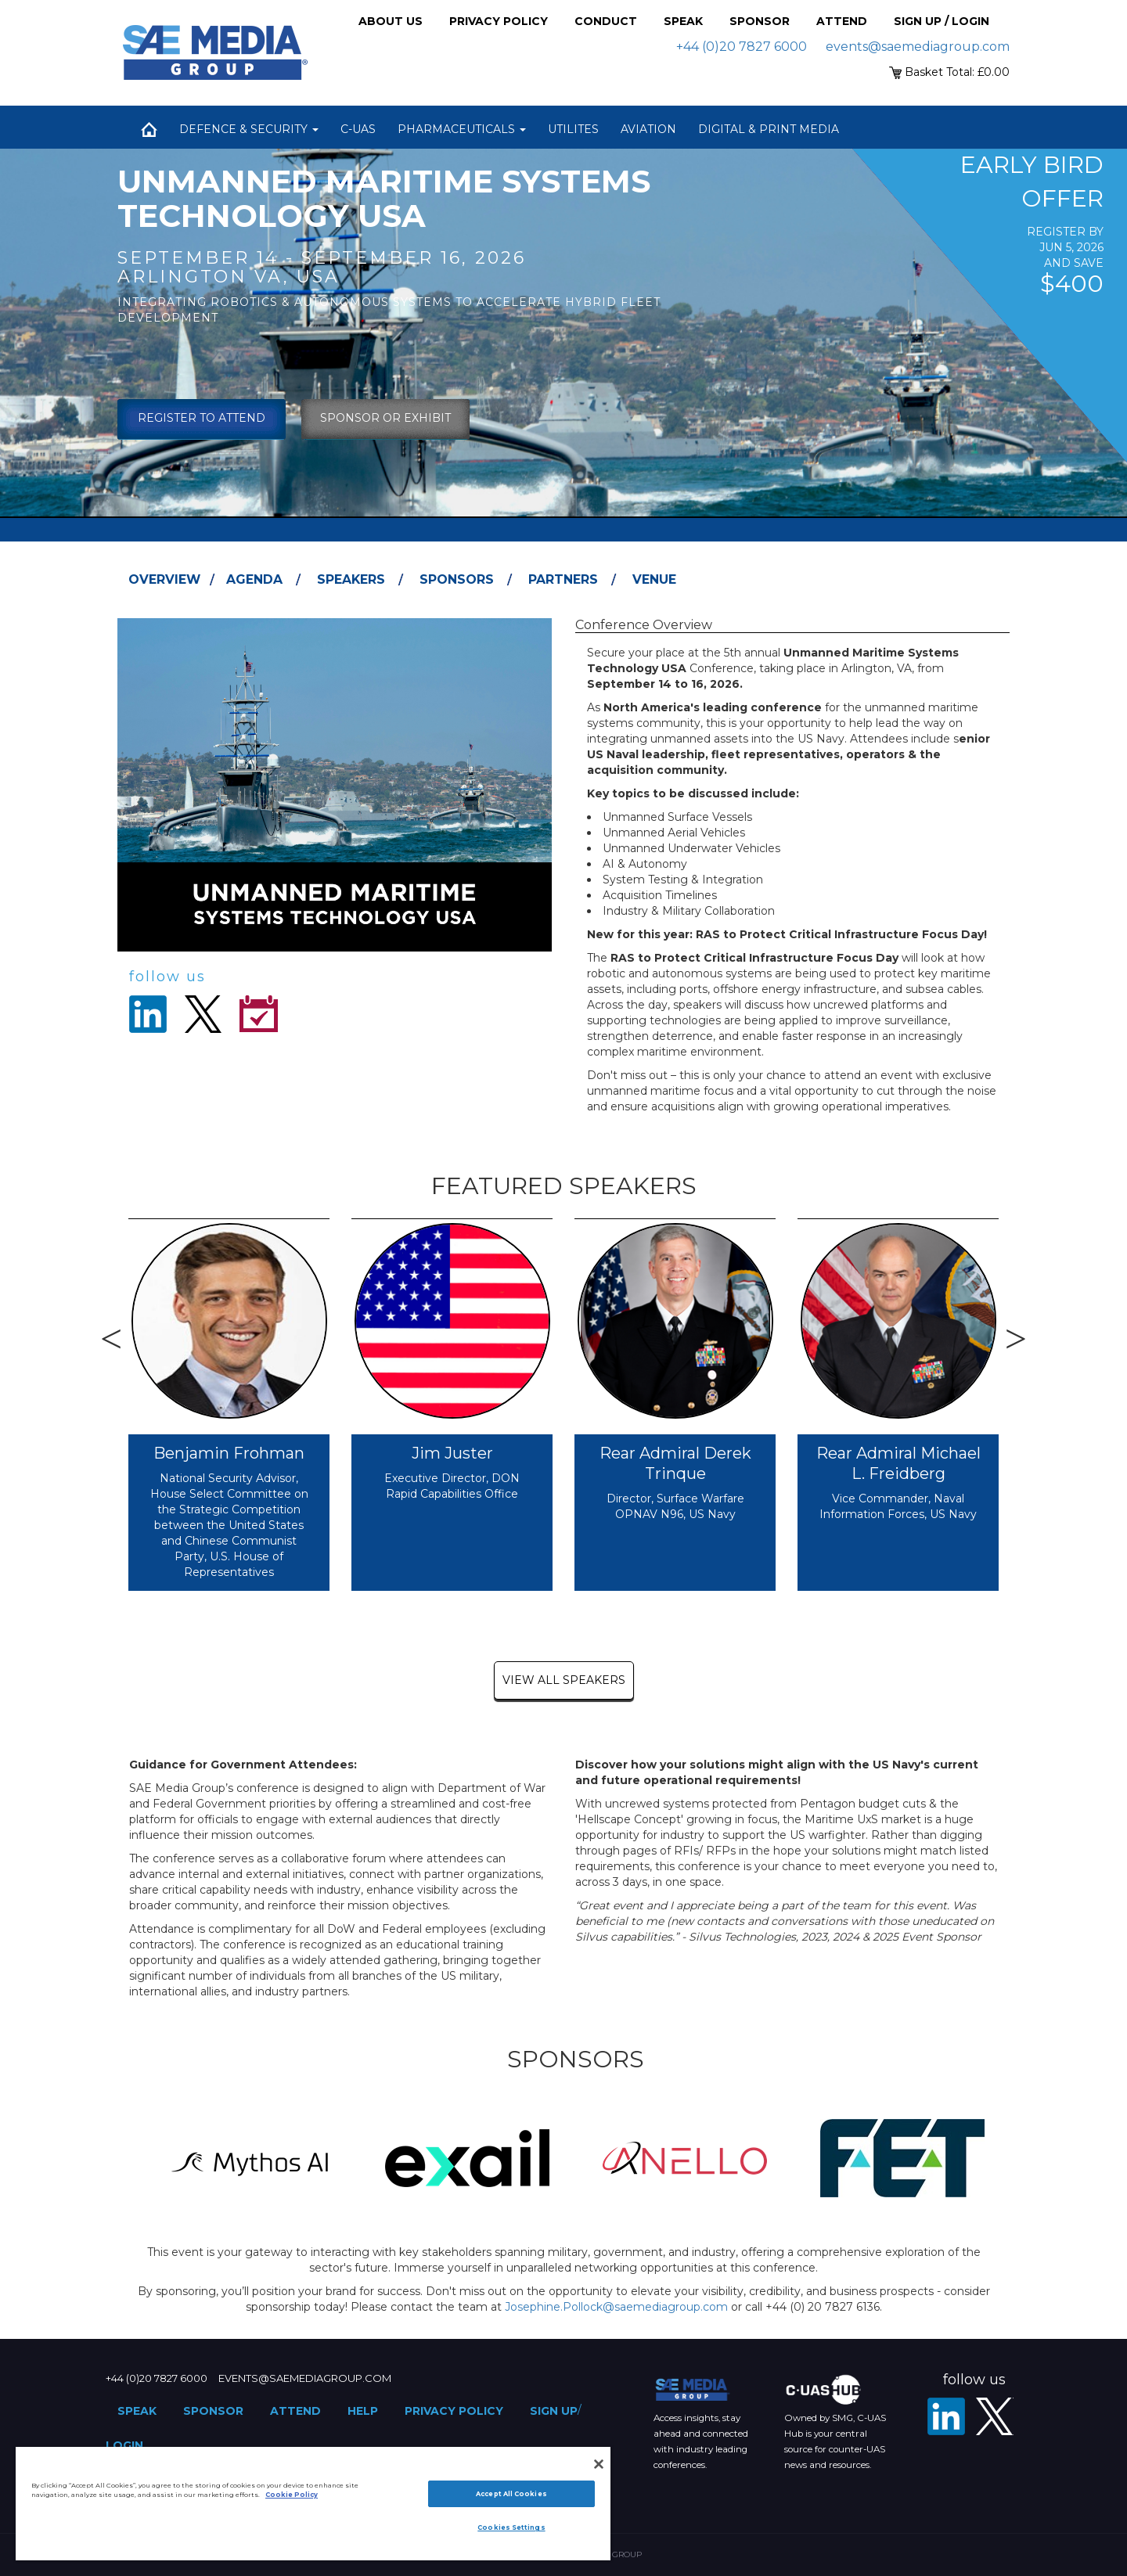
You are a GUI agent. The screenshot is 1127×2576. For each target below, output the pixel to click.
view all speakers (563, 1680)
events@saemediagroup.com (918, 46)
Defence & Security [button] (249, 129)
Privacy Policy (498, 21)
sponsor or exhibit (385, 418)
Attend (841, 21)
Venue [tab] (654, 579)
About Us (390, 21)
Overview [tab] (164, 579)
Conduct (605, 21)
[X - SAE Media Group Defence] (995, 2416)
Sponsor (759, 21)
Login (124, 2445)
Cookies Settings (511, 2527)
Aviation (648, 129)
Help (362, 2411)
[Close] (598, 2464)
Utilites (573, 129)
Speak (683, 21)
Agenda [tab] (254, 579)
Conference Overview (643, 624)
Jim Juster (452, 1453)
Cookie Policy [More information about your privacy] (291, 2495)
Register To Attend (201, 418)
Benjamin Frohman (228, 1453)
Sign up (554, 2411)
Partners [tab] (563, 579)
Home (148, 129)
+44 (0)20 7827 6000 (741, 46)
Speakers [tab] (351, 579)
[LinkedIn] (946, 2416)
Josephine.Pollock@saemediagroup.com (616, 2307)
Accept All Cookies (511, 2494)
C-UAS (358, 129)
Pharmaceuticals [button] (462, 129)
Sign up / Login (941, 21)
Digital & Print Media (768, 129)
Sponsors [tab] (456, 579)
